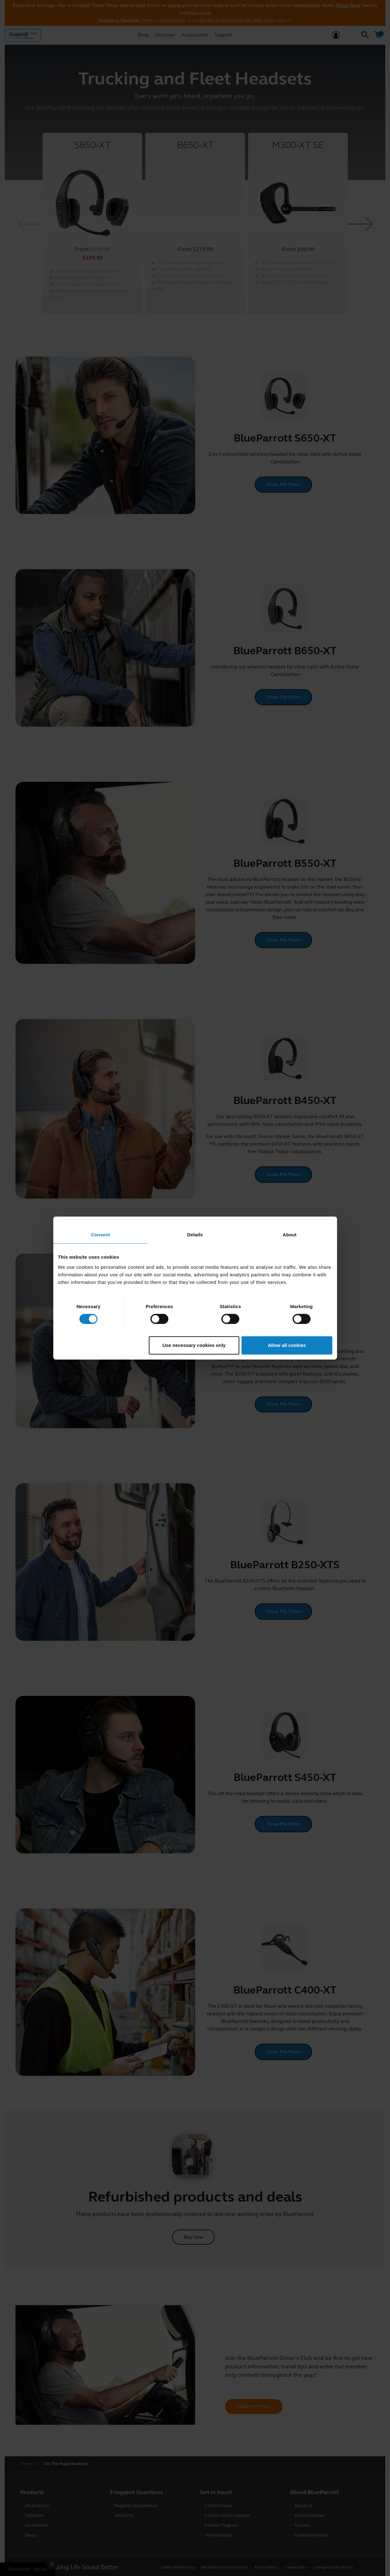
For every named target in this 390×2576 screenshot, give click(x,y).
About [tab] (290, 1234)
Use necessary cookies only (193, 1345)
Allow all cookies (287, 1345)
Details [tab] (195, 1234)
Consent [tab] (100, 1234)
